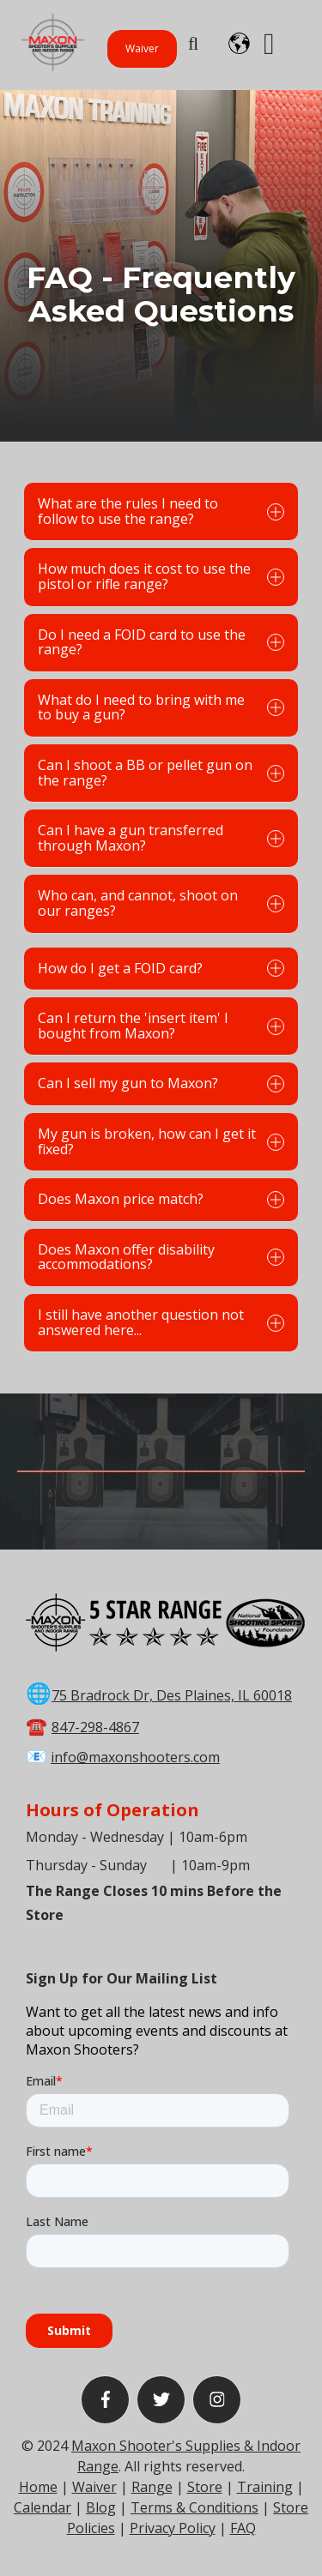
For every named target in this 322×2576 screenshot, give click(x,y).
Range (152, 2486)
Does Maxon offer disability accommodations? (161, 1257)
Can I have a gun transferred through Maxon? (161, 838)
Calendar (42, 2507)
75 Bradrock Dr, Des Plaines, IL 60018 (172, 1695)
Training (265, 2486)
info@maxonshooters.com (135, 1757)
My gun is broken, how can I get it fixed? (161, 1141)
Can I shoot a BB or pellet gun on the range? (161, 772)
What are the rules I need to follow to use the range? (161, 511)
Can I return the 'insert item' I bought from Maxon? (161, 1025)
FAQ (243, 2528)
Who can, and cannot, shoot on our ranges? (161, 903)
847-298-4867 (95, 1727)
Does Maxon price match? (161, 1198)
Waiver (142, 48)
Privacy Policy (173, 2528)
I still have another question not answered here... (161, 1322)
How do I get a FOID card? (161, 968)
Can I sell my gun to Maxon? (161, 1083)
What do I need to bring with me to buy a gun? (161, 707)
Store (204, 2486)
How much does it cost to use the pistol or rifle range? (161, 576)
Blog (101, 2507)
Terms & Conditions (194, 2507)
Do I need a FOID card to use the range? (161, 642)
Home (38, 2486)
